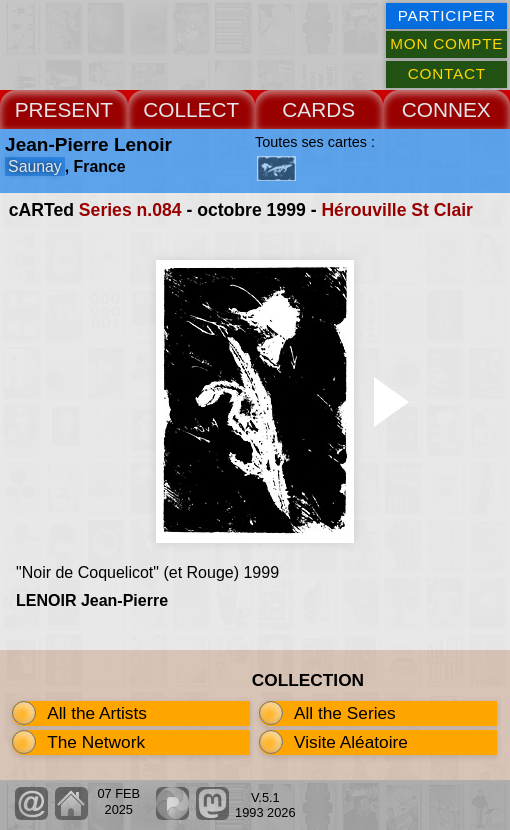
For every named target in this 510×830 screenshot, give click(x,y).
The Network (96, 742)
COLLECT (191, 109)
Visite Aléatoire (351, 742)
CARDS (318, 109)
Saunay (35, 166)
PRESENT (64, 109)
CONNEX (446, 109)
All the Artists (97, 713)
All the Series (345, 713)
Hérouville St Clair (397, 210)
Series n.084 (130, 210)
